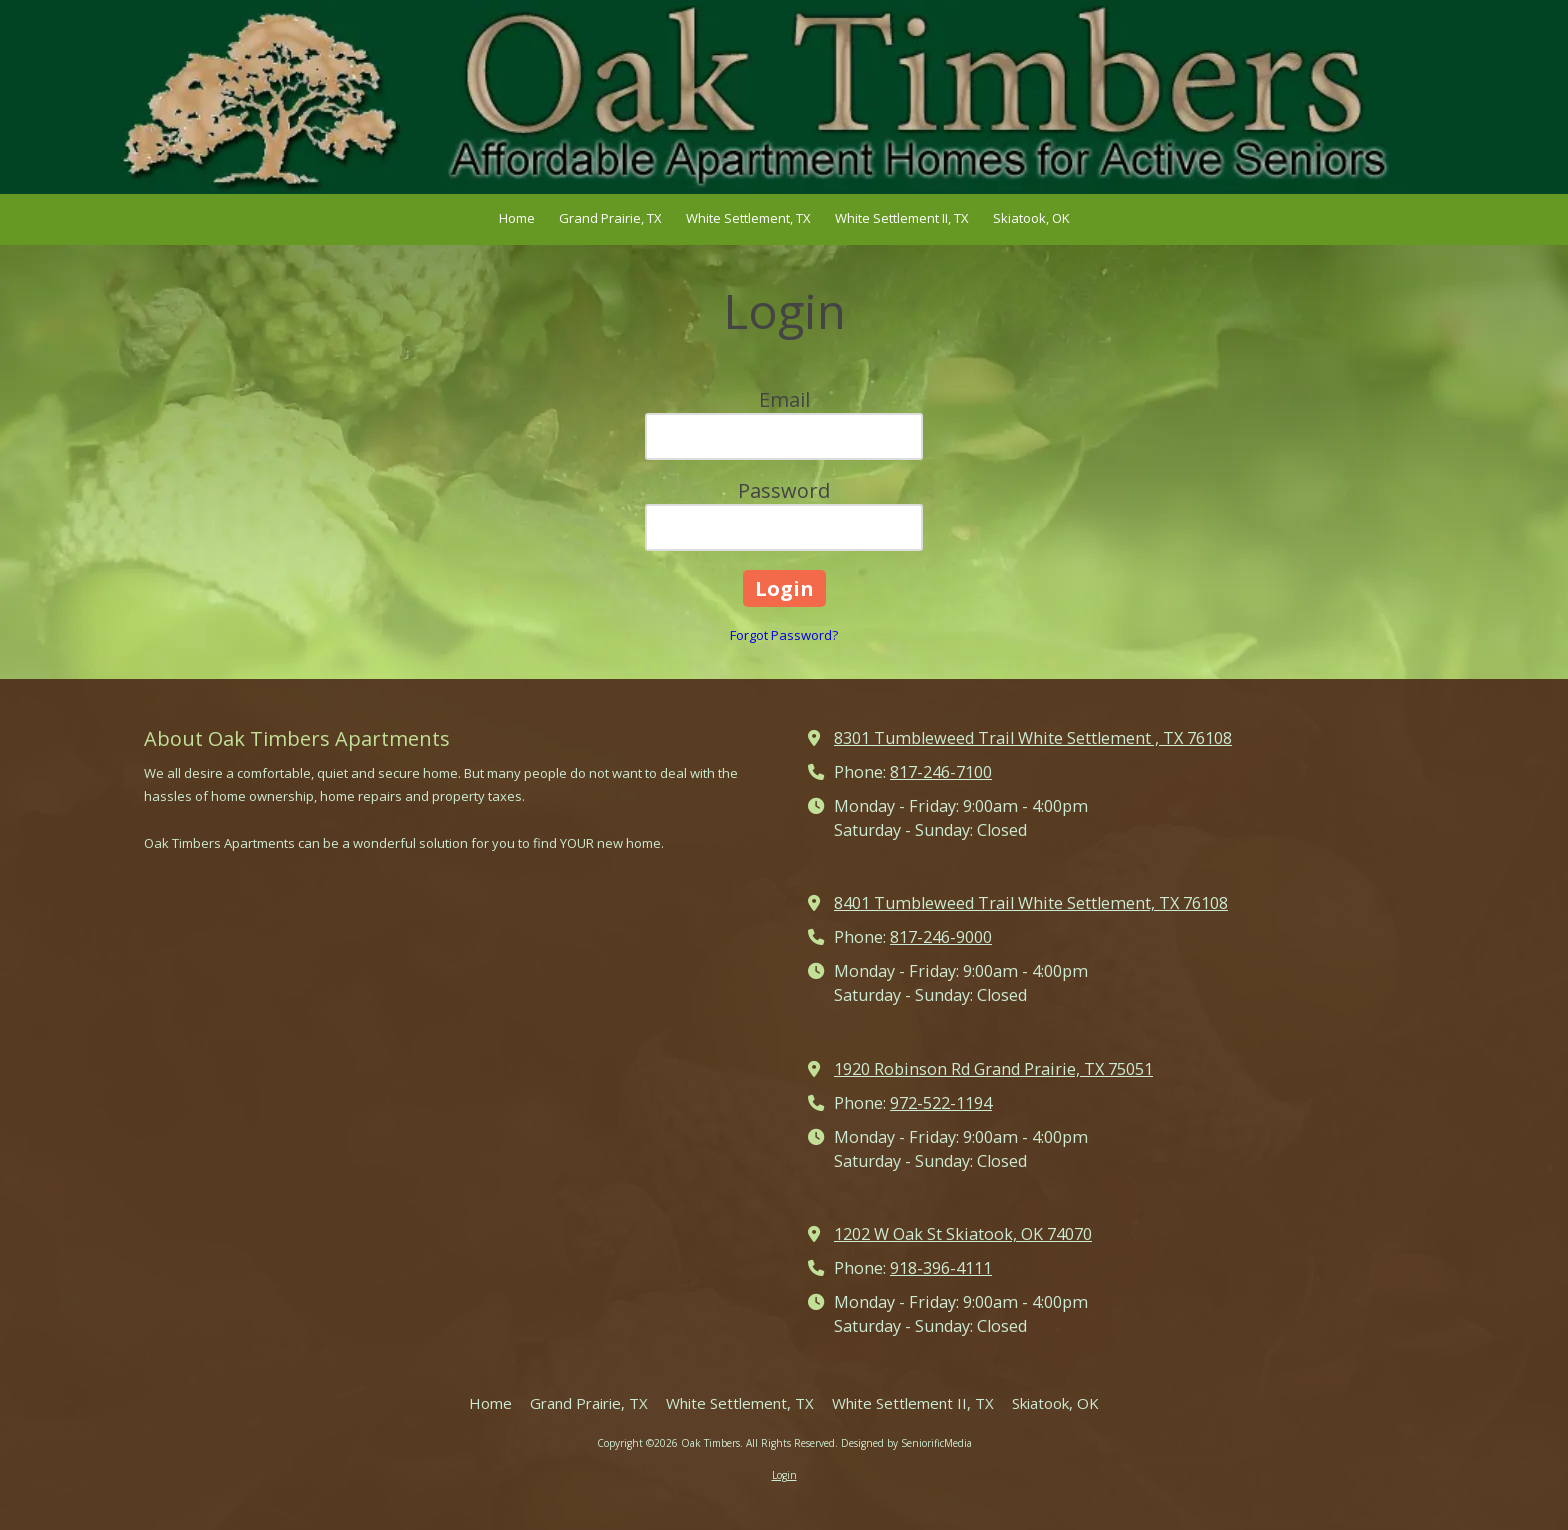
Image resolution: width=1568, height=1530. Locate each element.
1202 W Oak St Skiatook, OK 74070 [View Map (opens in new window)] (963, 1234)
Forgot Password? (784, 635)
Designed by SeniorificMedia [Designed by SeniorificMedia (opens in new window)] (906, 1443)
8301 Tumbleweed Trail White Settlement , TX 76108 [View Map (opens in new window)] (1033, 738)
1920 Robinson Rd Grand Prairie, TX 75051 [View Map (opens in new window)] (993, 1069)
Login (784, 1475)
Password (784, 490)
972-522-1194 (941, 1103)
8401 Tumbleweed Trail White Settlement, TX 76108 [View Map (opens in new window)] (1031, 903)
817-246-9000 (941, 937)
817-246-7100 (941, 772)
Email (784, 399)
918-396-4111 (941, 1268)
